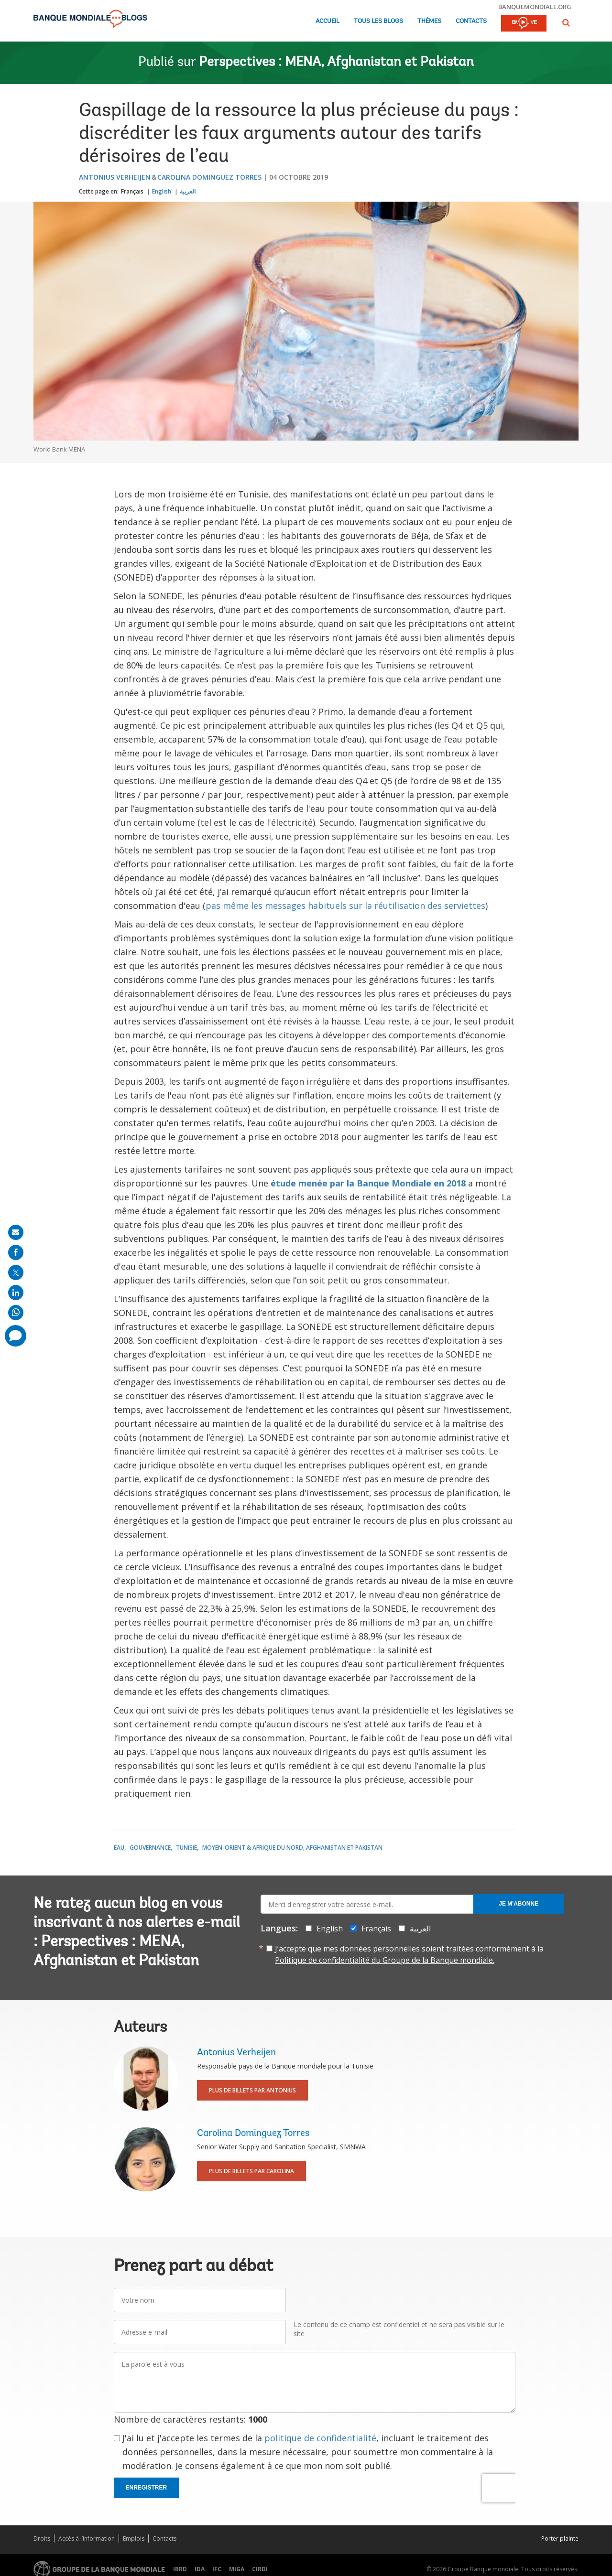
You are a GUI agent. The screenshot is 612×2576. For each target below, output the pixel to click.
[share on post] (15, 1272)
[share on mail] (15, 1232)
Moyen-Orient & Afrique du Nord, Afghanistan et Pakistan (292, 1847)
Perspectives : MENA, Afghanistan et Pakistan (336, 62)
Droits (41, 2538)
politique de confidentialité (320, 2438)
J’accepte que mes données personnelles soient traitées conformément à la (409, 1954)
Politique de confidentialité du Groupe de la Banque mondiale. (384, 1960)
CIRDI (260, 2569)
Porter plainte (560, 2538)
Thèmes (429, 21)
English (161, 191)
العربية (188, 191)
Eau (119, 1847)
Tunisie (186, 1847)
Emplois (133, 2538)
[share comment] (15, 1336)
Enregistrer (146, 2487)
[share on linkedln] (15, 1292)
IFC (216, 2569)
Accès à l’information (86, 2538)
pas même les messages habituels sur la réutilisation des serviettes (345, 905)
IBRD (180, 2569)
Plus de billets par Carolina (251, 2171)
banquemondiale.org (534, 7)
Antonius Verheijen (115, 177)
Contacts (471, 21)
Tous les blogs (378, 21)
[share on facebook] (15, 1252)
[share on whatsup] (15, 1312)
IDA (200, 2569)
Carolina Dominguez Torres (209, 177)
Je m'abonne (518, 1903)
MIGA (236, 2569)
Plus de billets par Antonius (252, 2090)
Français (132, 191)
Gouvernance (150, 1847)
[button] (566, 23)
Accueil (327, 21)
